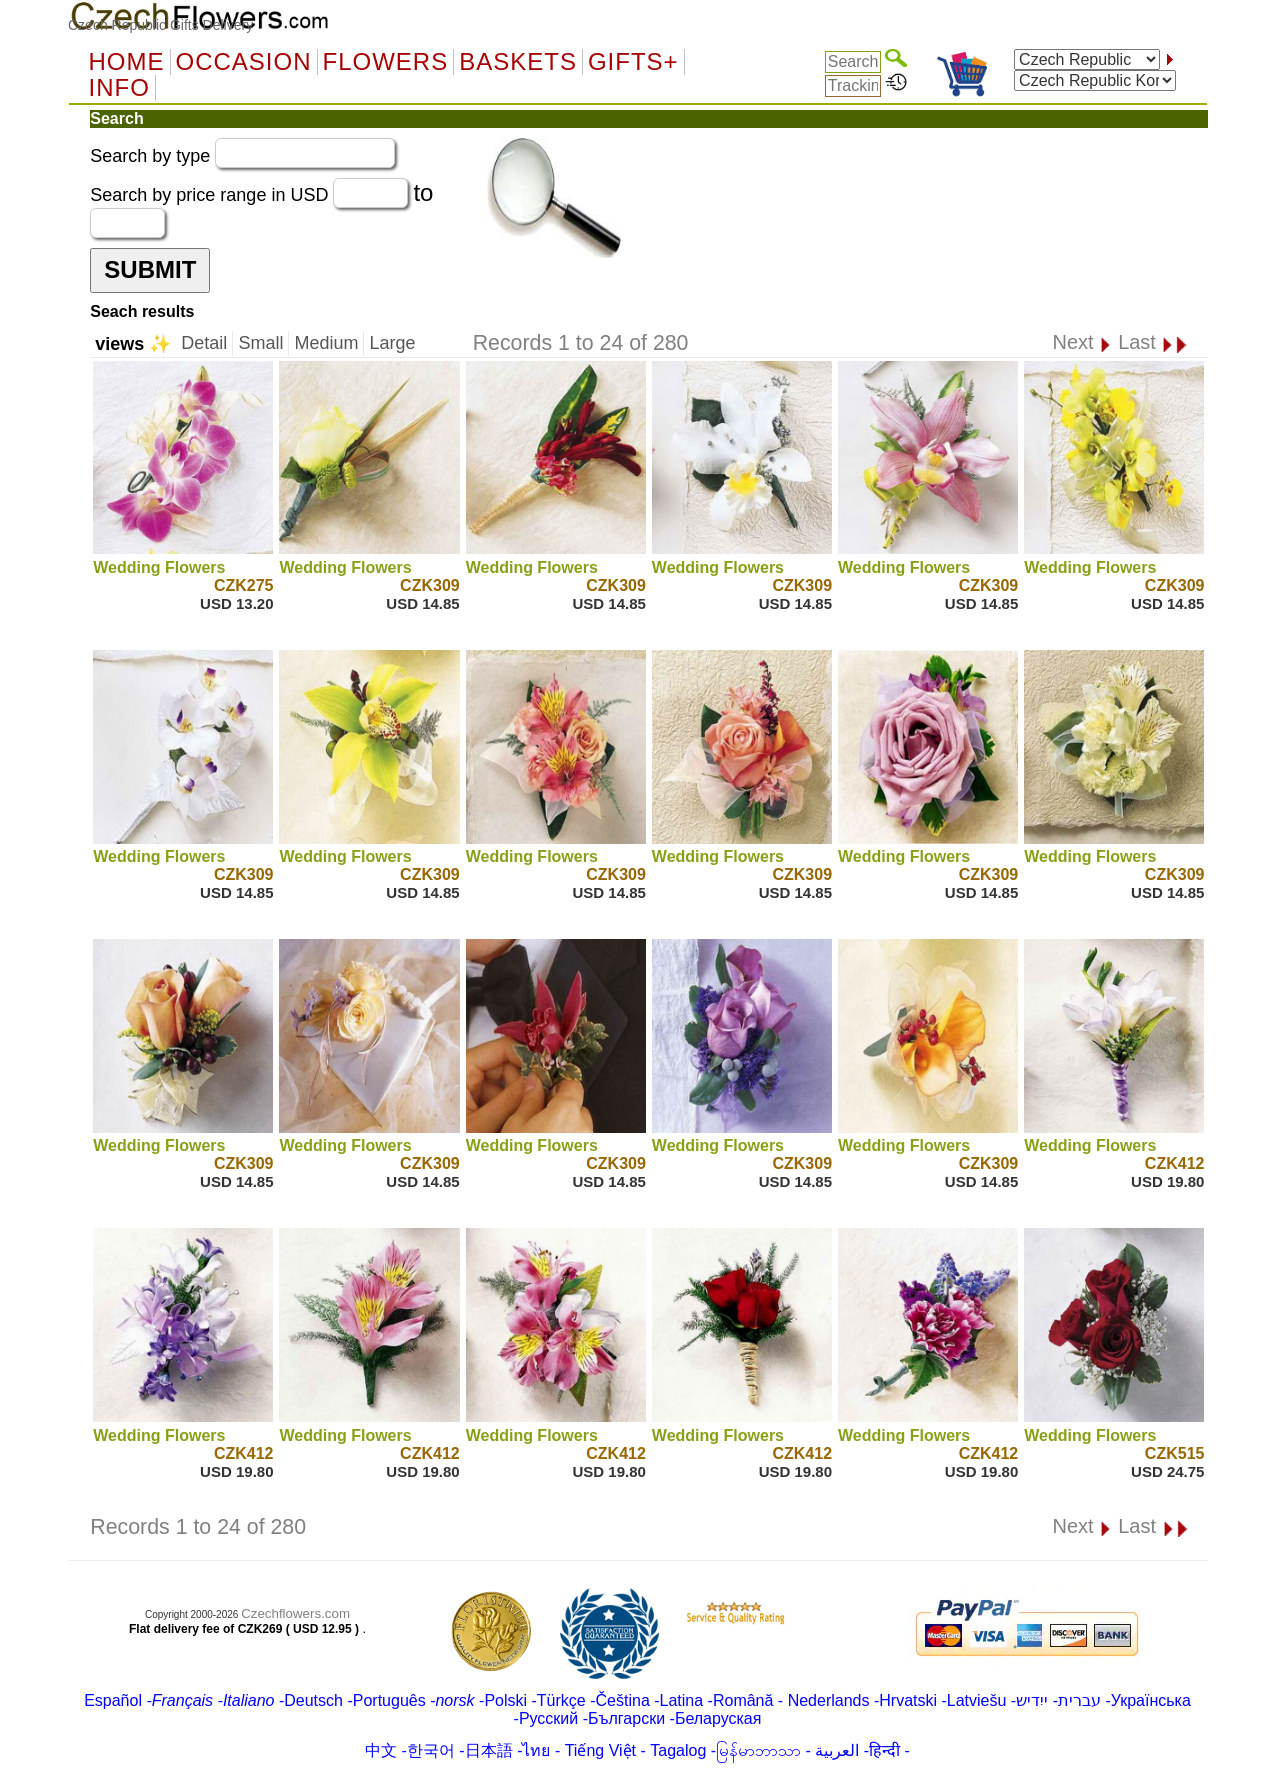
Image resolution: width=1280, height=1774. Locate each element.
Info (119, 88)
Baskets (518, 62)
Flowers (386, 62)
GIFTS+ (633, 62)
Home (127, 62)
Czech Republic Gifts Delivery (160, 25)
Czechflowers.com (295, 1613)
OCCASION (244, 62)
